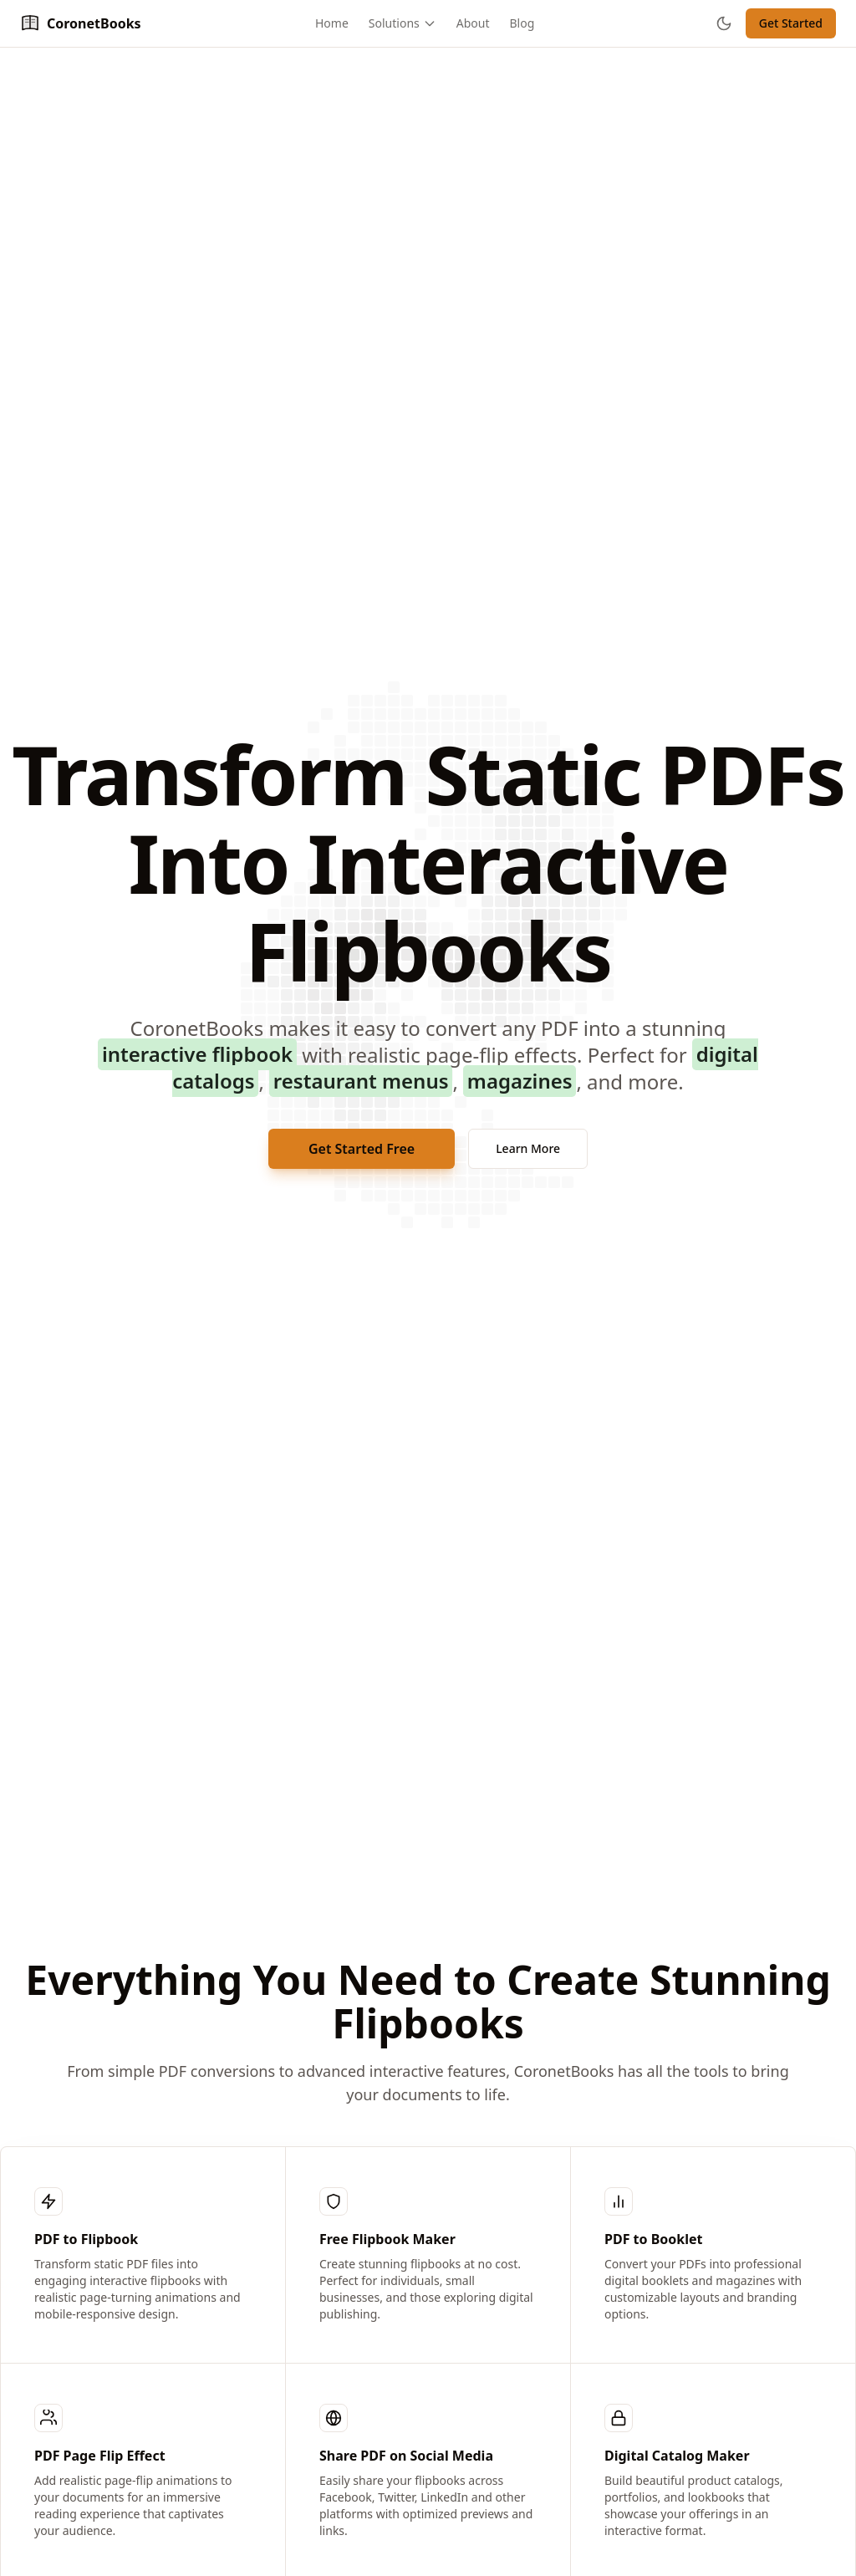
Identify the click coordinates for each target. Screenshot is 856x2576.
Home (332, 23)
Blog (522, 23)
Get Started (791, 23)
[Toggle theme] (724, 23)
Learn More (528, 1148)
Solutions (402, 23)
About (473, 23)
